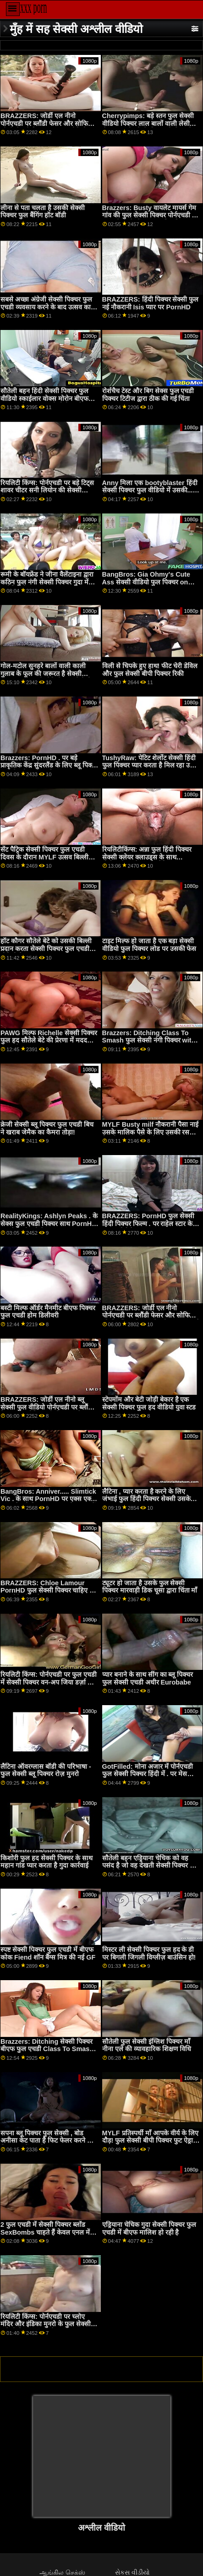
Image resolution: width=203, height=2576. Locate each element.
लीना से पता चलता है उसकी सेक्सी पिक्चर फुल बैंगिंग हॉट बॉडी (42, 211)
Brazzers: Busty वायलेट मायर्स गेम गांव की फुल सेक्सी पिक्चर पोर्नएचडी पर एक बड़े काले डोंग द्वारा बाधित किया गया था (150, 219)
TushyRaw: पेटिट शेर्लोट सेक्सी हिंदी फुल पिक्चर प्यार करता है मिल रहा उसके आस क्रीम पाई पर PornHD (151, 765)
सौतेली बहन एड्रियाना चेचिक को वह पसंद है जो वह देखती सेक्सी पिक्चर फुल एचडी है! (151, 1865)
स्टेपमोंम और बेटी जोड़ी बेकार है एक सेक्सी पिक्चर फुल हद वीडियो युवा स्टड (149, 1403)
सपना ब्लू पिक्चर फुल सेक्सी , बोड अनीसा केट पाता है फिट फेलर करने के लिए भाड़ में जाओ (46, 2140)
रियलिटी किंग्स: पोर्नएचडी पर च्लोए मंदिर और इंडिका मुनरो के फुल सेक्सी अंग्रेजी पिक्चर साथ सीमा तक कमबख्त (46, 2324)
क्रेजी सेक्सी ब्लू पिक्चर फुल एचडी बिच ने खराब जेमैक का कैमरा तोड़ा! (46, 1128)
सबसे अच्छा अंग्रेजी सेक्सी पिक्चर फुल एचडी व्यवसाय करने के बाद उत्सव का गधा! (46, 307)
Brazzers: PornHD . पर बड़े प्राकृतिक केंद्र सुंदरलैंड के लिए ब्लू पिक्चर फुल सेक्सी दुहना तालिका (49, 765)
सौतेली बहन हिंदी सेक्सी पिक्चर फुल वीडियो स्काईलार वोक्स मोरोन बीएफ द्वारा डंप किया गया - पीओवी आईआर (45, 398)
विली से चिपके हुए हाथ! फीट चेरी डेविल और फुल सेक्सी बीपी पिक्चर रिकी (150, 669)
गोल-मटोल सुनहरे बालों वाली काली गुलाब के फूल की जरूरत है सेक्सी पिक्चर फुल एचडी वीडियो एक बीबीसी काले (45, 677)
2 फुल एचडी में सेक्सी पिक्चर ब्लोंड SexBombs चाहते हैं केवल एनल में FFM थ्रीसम (45, 2232)
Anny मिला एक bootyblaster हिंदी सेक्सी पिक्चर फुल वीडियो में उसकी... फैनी (150, 490)
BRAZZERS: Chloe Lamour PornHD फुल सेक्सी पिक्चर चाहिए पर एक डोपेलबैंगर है (48, 1590)
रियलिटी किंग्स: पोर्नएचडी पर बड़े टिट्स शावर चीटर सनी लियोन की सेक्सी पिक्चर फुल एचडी (47, 490)
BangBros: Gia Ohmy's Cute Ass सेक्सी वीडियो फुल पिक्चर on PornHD (146, 582)
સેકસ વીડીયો (132, 2572)
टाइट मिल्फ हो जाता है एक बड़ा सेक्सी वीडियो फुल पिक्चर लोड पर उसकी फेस (149, 944)
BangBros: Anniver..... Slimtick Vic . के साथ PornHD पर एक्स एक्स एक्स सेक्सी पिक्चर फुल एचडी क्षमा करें (48, 1499)
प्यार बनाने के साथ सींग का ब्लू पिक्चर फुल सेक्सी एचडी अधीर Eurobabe (147, 1678)
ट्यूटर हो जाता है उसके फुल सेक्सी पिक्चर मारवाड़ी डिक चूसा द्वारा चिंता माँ (150, 1586)
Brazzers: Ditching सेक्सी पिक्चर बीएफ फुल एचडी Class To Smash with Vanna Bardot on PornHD (47, 2049)
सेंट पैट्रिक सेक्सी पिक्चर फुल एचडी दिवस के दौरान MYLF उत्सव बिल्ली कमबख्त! (44, 857)
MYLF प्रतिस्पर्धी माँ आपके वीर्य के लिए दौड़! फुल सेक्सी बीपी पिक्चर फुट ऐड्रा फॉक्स (150, 2140)
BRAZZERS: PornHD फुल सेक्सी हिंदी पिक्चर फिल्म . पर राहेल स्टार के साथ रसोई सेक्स (148, 1223)
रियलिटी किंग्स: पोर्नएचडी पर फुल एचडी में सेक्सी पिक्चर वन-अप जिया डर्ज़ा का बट (48, 1682)
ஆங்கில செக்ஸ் (62, 2572)
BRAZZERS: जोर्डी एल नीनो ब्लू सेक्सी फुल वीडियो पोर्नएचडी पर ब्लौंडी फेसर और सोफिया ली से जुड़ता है (46, 1407)
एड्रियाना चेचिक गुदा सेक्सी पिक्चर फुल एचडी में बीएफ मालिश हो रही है (149, 2228)
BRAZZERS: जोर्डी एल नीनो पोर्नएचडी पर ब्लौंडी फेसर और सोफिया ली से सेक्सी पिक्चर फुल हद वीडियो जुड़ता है (46, 127)
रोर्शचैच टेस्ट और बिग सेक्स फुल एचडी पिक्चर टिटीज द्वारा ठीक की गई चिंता (148, 394)
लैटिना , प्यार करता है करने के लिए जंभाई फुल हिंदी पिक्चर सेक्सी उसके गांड (146, 1499)
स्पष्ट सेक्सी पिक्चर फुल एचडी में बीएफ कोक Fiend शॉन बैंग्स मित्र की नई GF (47, 1953)
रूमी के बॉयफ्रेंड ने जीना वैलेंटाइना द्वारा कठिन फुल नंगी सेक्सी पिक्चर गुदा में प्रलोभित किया (46, 582)
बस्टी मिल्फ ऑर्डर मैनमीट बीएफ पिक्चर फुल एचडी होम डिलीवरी (47, 1311)
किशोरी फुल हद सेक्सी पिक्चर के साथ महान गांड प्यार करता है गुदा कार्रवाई (46, 1861)
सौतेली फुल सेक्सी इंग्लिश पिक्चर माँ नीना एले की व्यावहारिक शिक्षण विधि (146, 2045)
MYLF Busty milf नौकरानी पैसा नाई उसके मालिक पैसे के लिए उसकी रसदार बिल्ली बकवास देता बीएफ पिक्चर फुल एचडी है (150, 1136)
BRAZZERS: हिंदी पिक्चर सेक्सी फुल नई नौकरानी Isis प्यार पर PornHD (150, 303)
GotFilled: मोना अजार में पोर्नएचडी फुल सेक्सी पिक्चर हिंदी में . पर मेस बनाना (147, 1774)
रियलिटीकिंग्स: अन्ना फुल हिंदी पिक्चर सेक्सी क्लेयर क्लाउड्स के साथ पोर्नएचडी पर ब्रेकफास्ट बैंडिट (147, 857)
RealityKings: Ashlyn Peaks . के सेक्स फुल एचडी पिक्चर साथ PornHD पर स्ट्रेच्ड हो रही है (49, 1223)
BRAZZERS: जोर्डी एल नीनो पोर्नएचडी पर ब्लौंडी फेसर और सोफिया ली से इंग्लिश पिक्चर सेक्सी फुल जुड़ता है (151, 1315)
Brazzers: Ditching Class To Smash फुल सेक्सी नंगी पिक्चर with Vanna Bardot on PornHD (149, 1040)
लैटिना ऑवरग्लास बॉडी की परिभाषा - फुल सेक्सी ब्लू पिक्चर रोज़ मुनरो (45, 1770)
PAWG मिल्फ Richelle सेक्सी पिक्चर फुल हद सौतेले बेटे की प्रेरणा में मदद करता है (48, 1040)
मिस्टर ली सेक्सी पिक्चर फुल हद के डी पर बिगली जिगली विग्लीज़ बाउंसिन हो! (149, 1953)
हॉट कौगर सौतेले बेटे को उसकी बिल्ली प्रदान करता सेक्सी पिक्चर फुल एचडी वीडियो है (46, 948)
